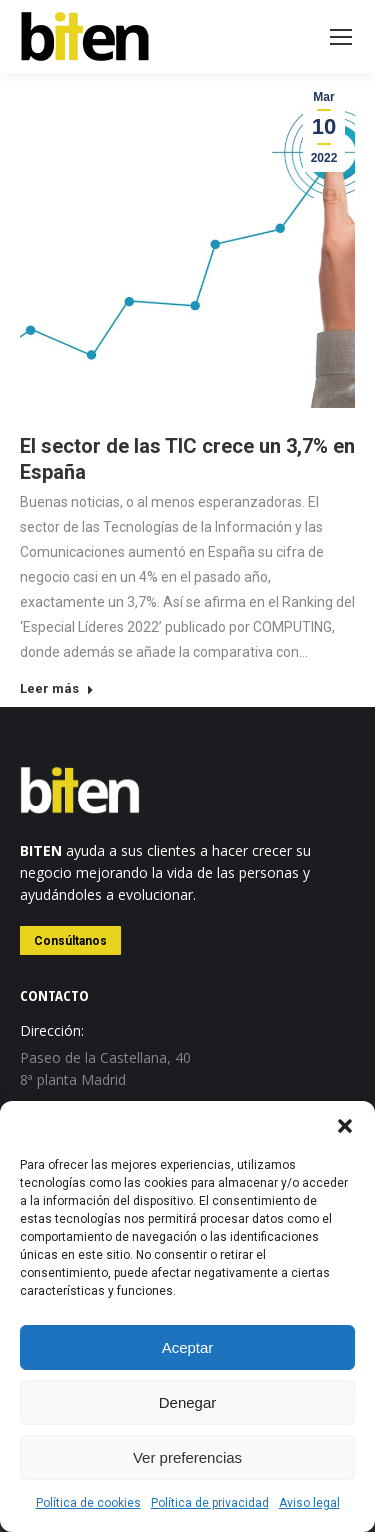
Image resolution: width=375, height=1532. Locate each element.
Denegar (188, 1402)
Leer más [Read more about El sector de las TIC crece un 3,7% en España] (57, 688)
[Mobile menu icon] (341, 37)
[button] (345, 1126)
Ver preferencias (187, 1457)
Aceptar (188, 1347)
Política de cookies (88, 1503)
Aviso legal (309, 1503)
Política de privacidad (210, 1503)
